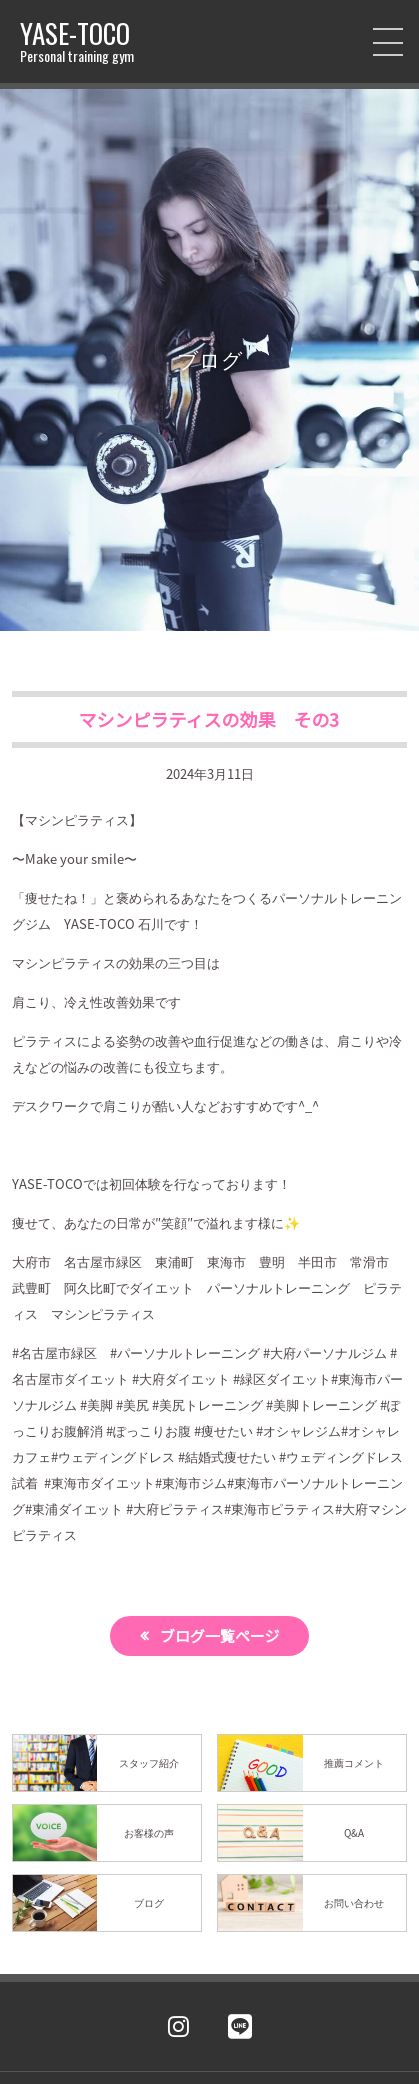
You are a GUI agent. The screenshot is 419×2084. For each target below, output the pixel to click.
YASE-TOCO (77, 41)
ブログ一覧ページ (220, 1635)
